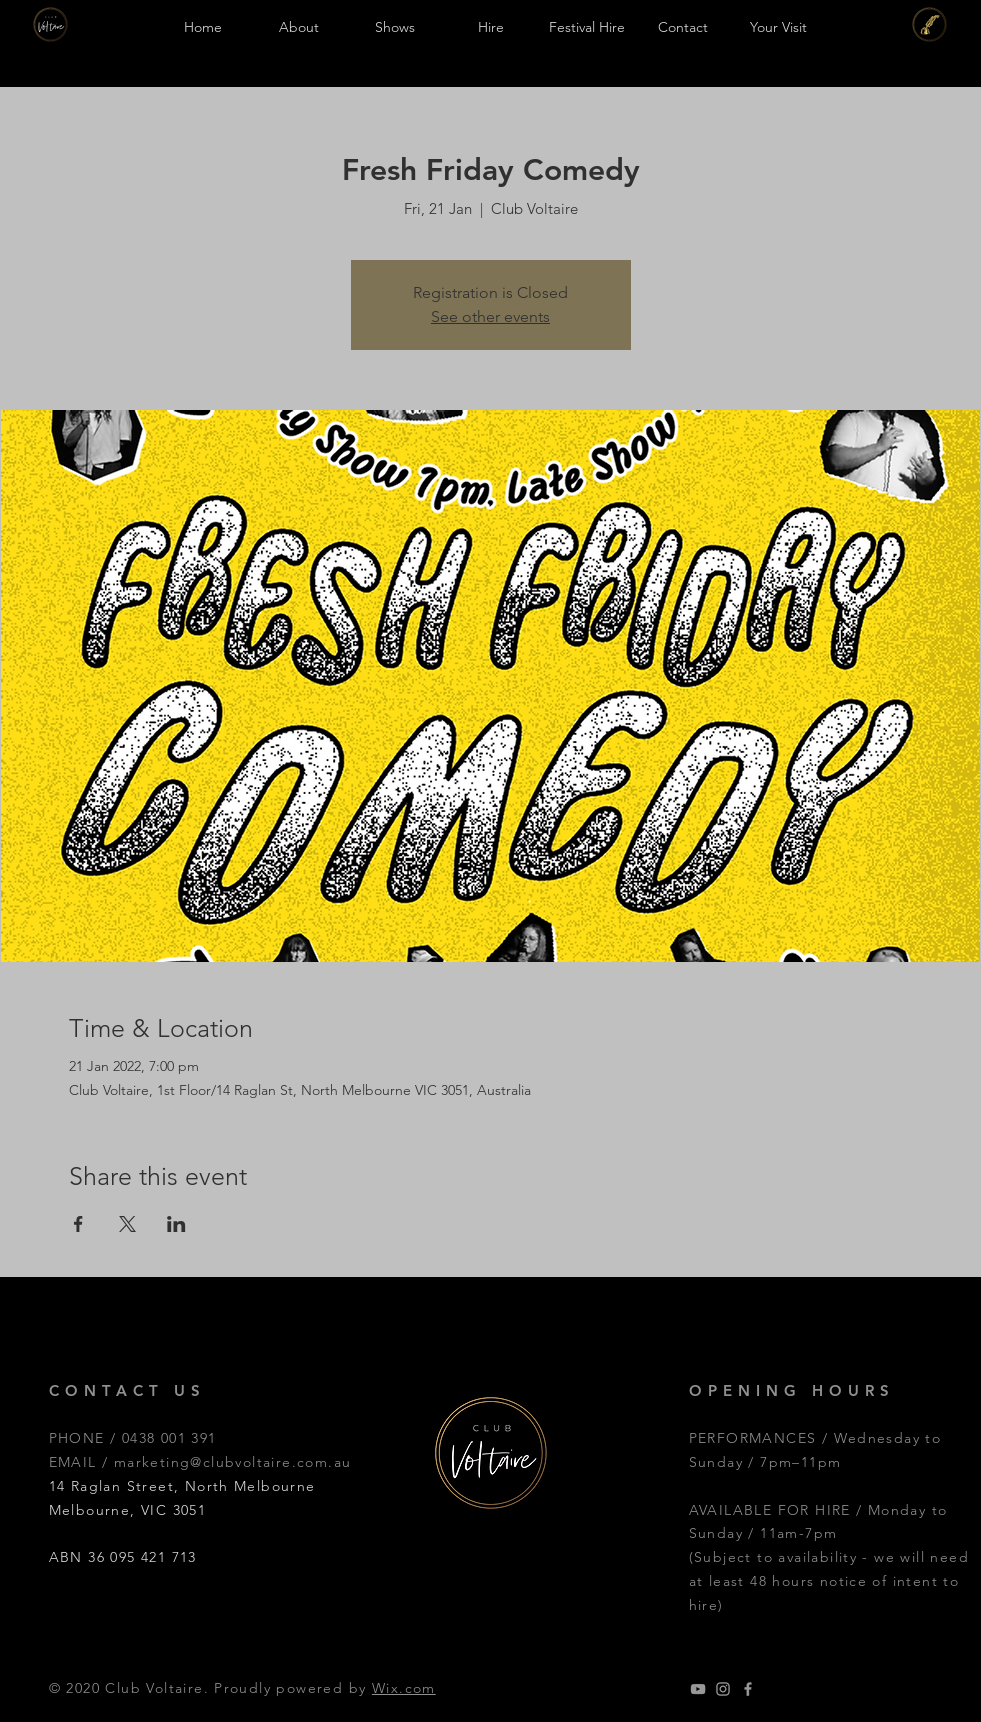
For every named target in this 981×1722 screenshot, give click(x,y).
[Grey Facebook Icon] (748, 1689)
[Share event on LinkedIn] (176, 1224)
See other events (490, 316)
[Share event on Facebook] (78, 1224)
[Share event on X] (127, 1224)
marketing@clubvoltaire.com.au (233, 1462)
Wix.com (404, 1688)
